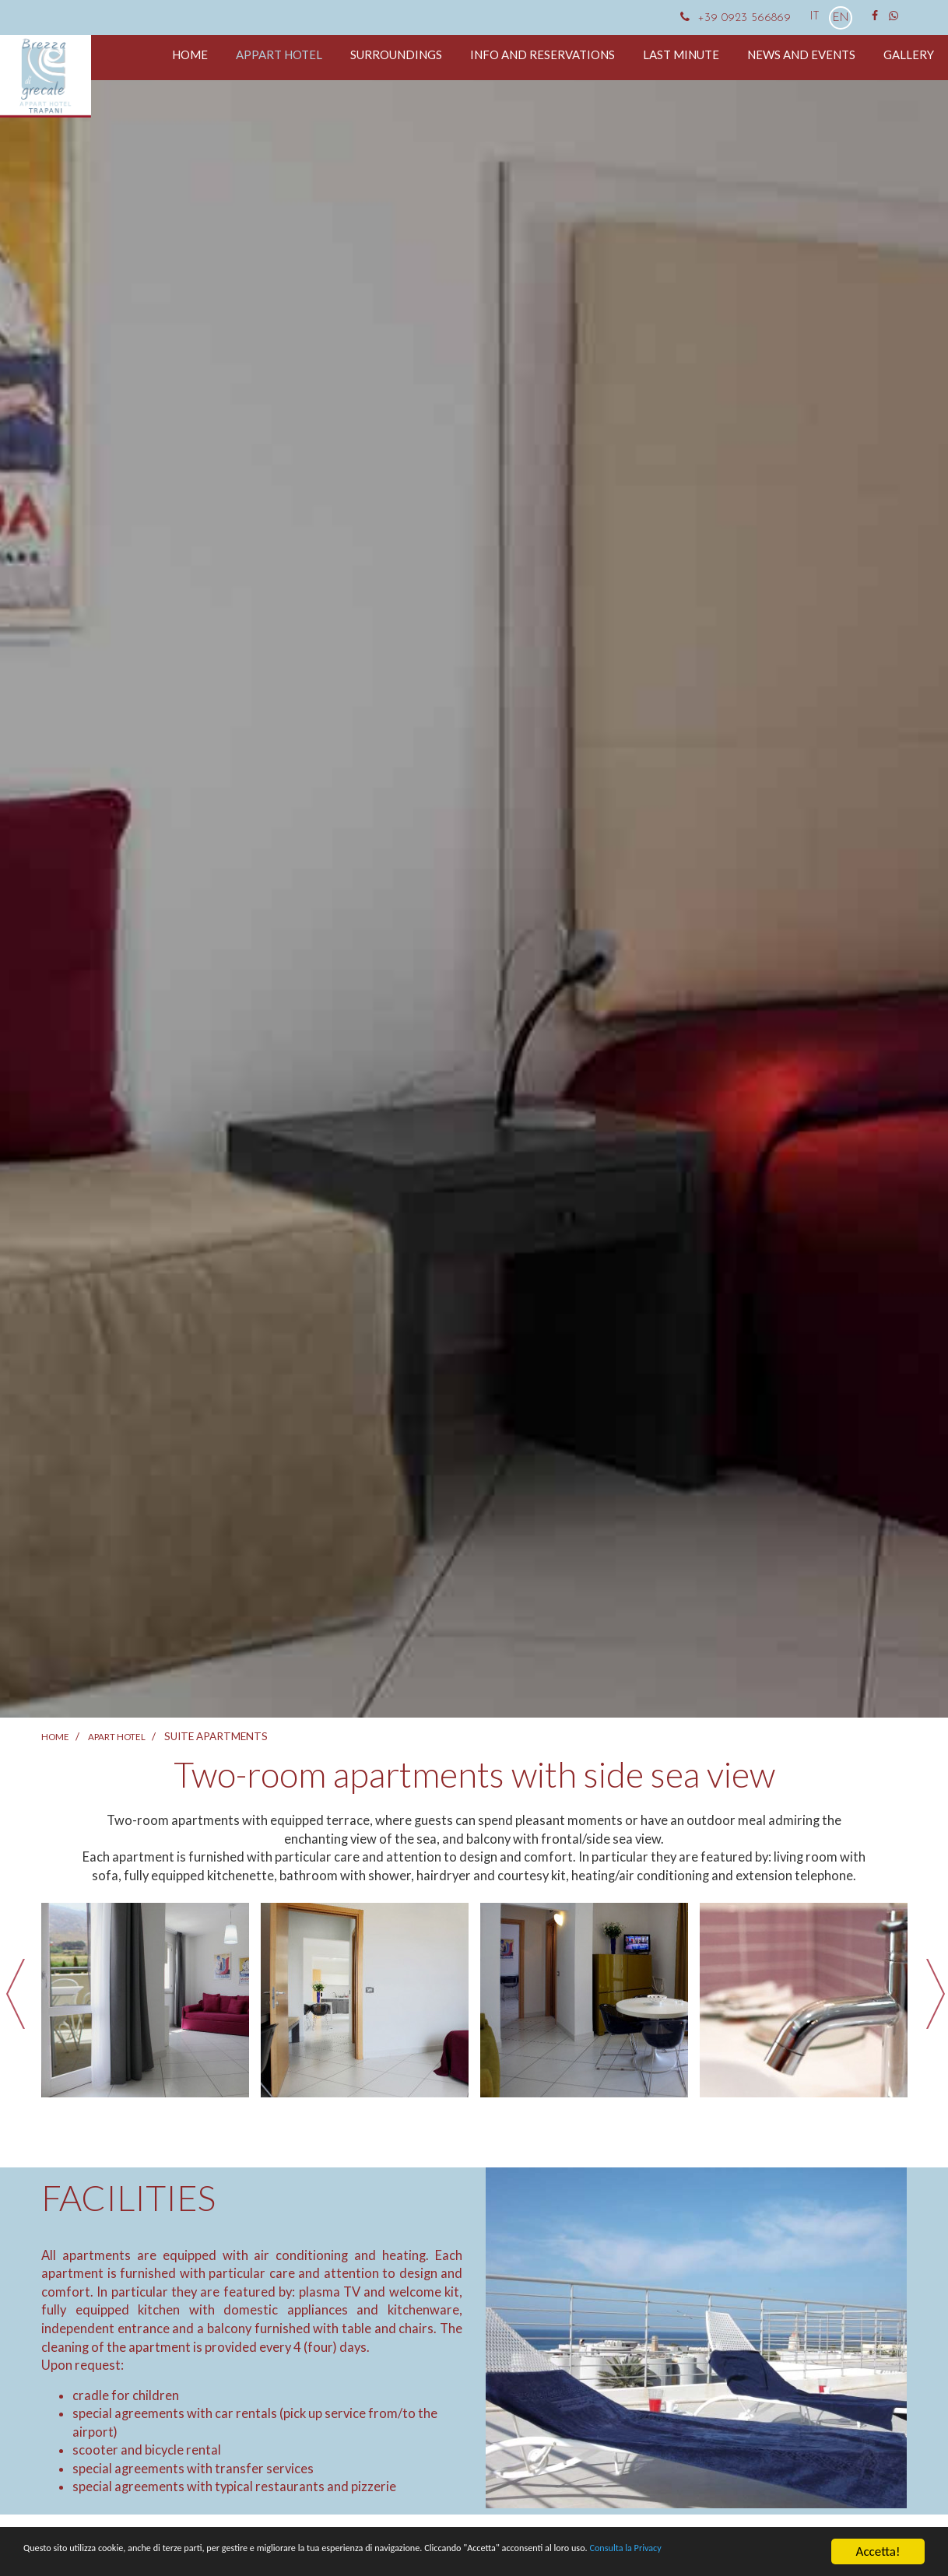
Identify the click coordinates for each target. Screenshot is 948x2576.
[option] (145, 2000)
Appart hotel (279, 54)
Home (190, 54)
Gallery (908, 54)
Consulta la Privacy (73, 2561)
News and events (801, 54)
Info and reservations (542, 54)
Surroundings (396, 54)
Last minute (681, 54)
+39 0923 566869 (734, 18)
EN (840, 18)
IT (816, 17)
